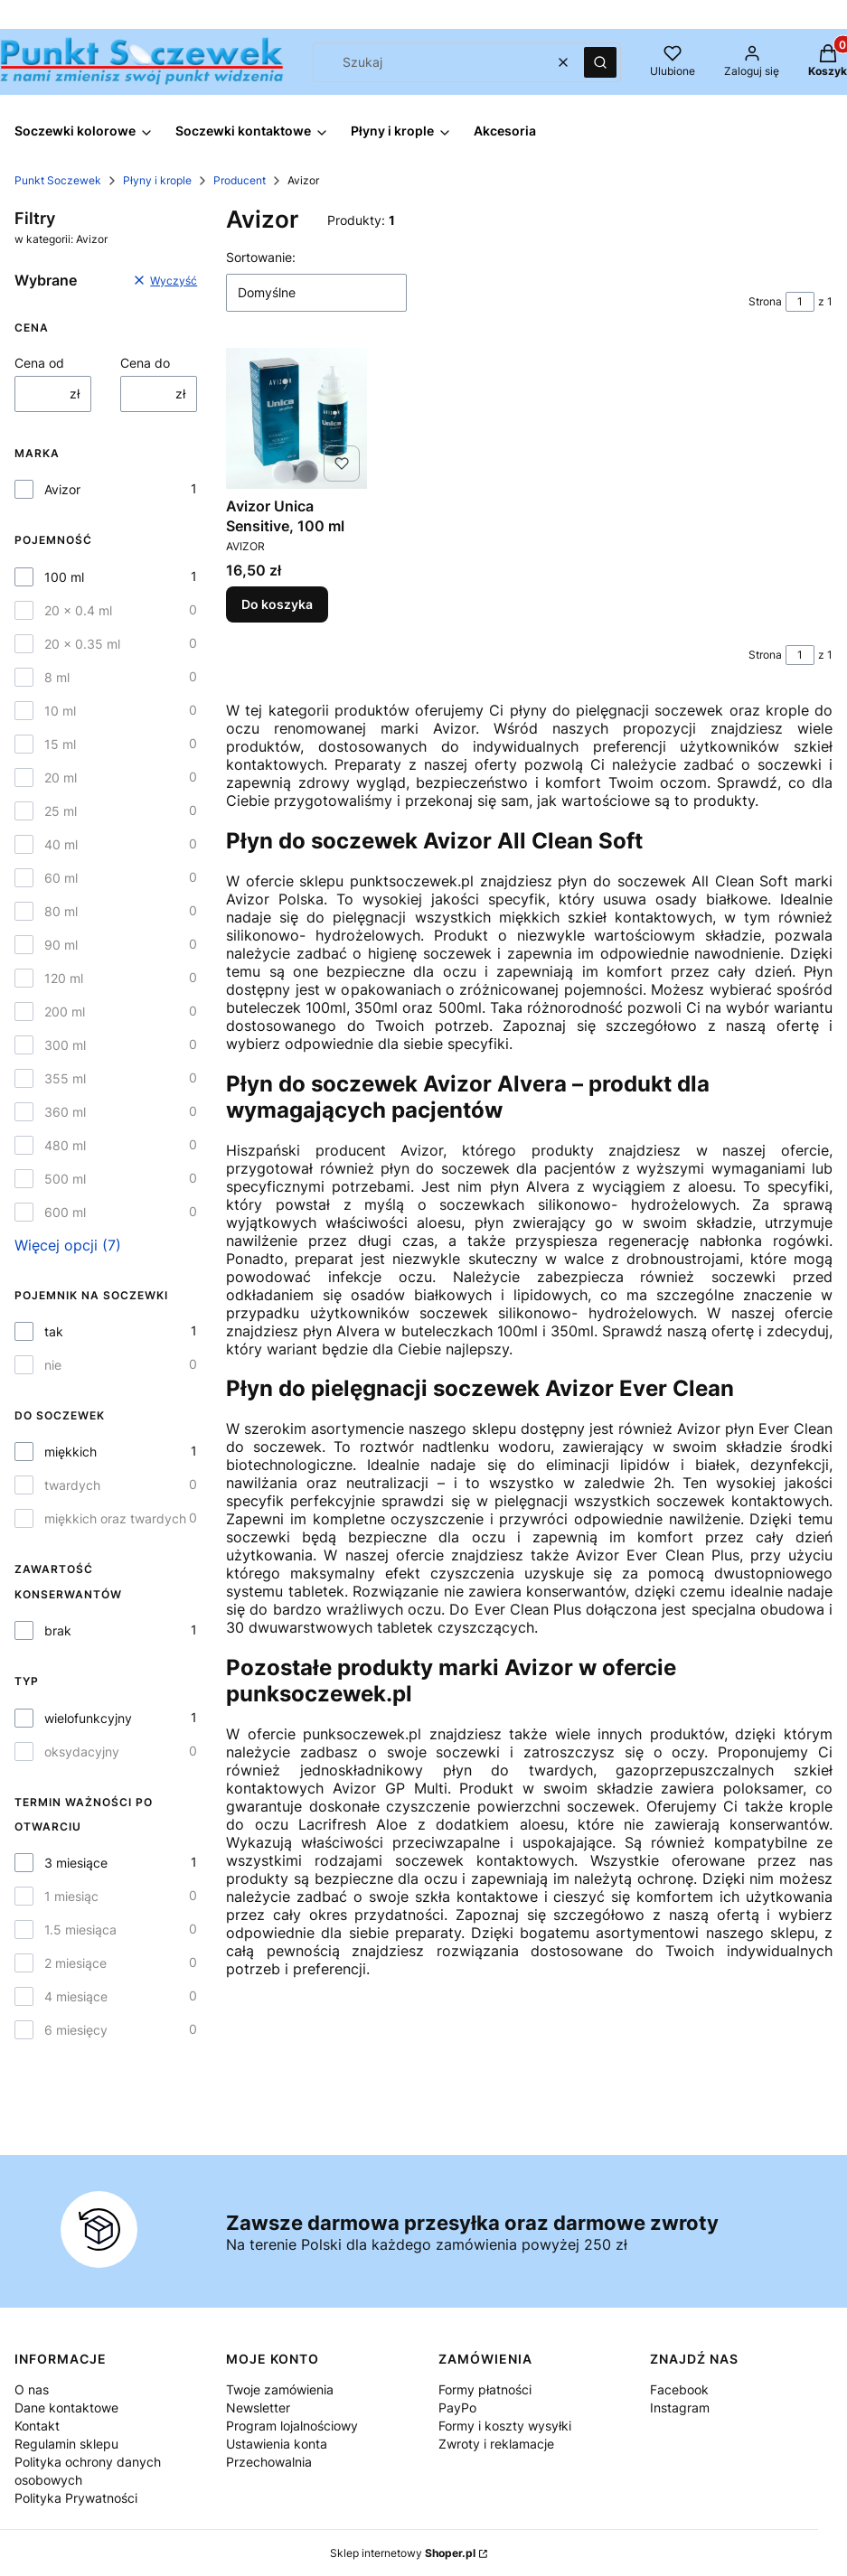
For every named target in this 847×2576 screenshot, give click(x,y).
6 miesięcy (76, 2029)
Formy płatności (485, 2389)
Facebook (679, 2389)
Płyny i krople (157, 180)
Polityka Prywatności (75, 2498)
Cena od (39, 362)
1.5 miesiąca (80, 1929)
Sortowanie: (261, 257)
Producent (239, 180)
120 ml (63, 978)
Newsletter (258, 2407)
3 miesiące (76, 1862)
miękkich (70, 1451)
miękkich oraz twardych (115, 1518)
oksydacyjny (81, 1751)
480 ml (65, 1145)
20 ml (60, 777)
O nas (31, 2389)
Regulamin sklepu (66, 2443)
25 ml (60, 811)
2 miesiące (75, 1963)
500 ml (65, 1178)
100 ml (64, 577)
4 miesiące (76, 1996)
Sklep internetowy (402, 2553)
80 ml (61, 911)
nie (52, 1364)
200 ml (64, 1011)
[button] (600, 62)
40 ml (61, 844)
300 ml (65, 1045)
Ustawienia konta (276, 2443)
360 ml (65, 1111)
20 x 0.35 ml (82, 643)
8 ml (57, 677)
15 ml (60, 744)
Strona (765, 301)
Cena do (145, 362)
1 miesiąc (71, 1896)
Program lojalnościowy (292, 2425)
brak (57, 1630)
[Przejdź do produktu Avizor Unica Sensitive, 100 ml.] (296, 418)
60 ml (61, 877)
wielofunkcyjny (88, 1718)
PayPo (457, 2407)
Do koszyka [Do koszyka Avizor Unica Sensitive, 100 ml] (277, 605)
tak (53, 1331)
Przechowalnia (269, 2461)
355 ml (65, 1078)
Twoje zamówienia (280, 2389)
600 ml (65, 1212)
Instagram (680, 2407)
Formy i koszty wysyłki (504, 2425)
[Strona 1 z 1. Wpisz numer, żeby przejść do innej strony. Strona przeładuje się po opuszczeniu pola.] (800, 302)
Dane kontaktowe (66, 2407)
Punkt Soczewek (57, 180)
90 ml (61, 944)
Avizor (62, 489)
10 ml (60, 710)
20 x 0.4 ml (78, 610)
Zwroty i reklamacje (496, 2443)
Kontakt (37, 2425)
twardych (72, 1485)
